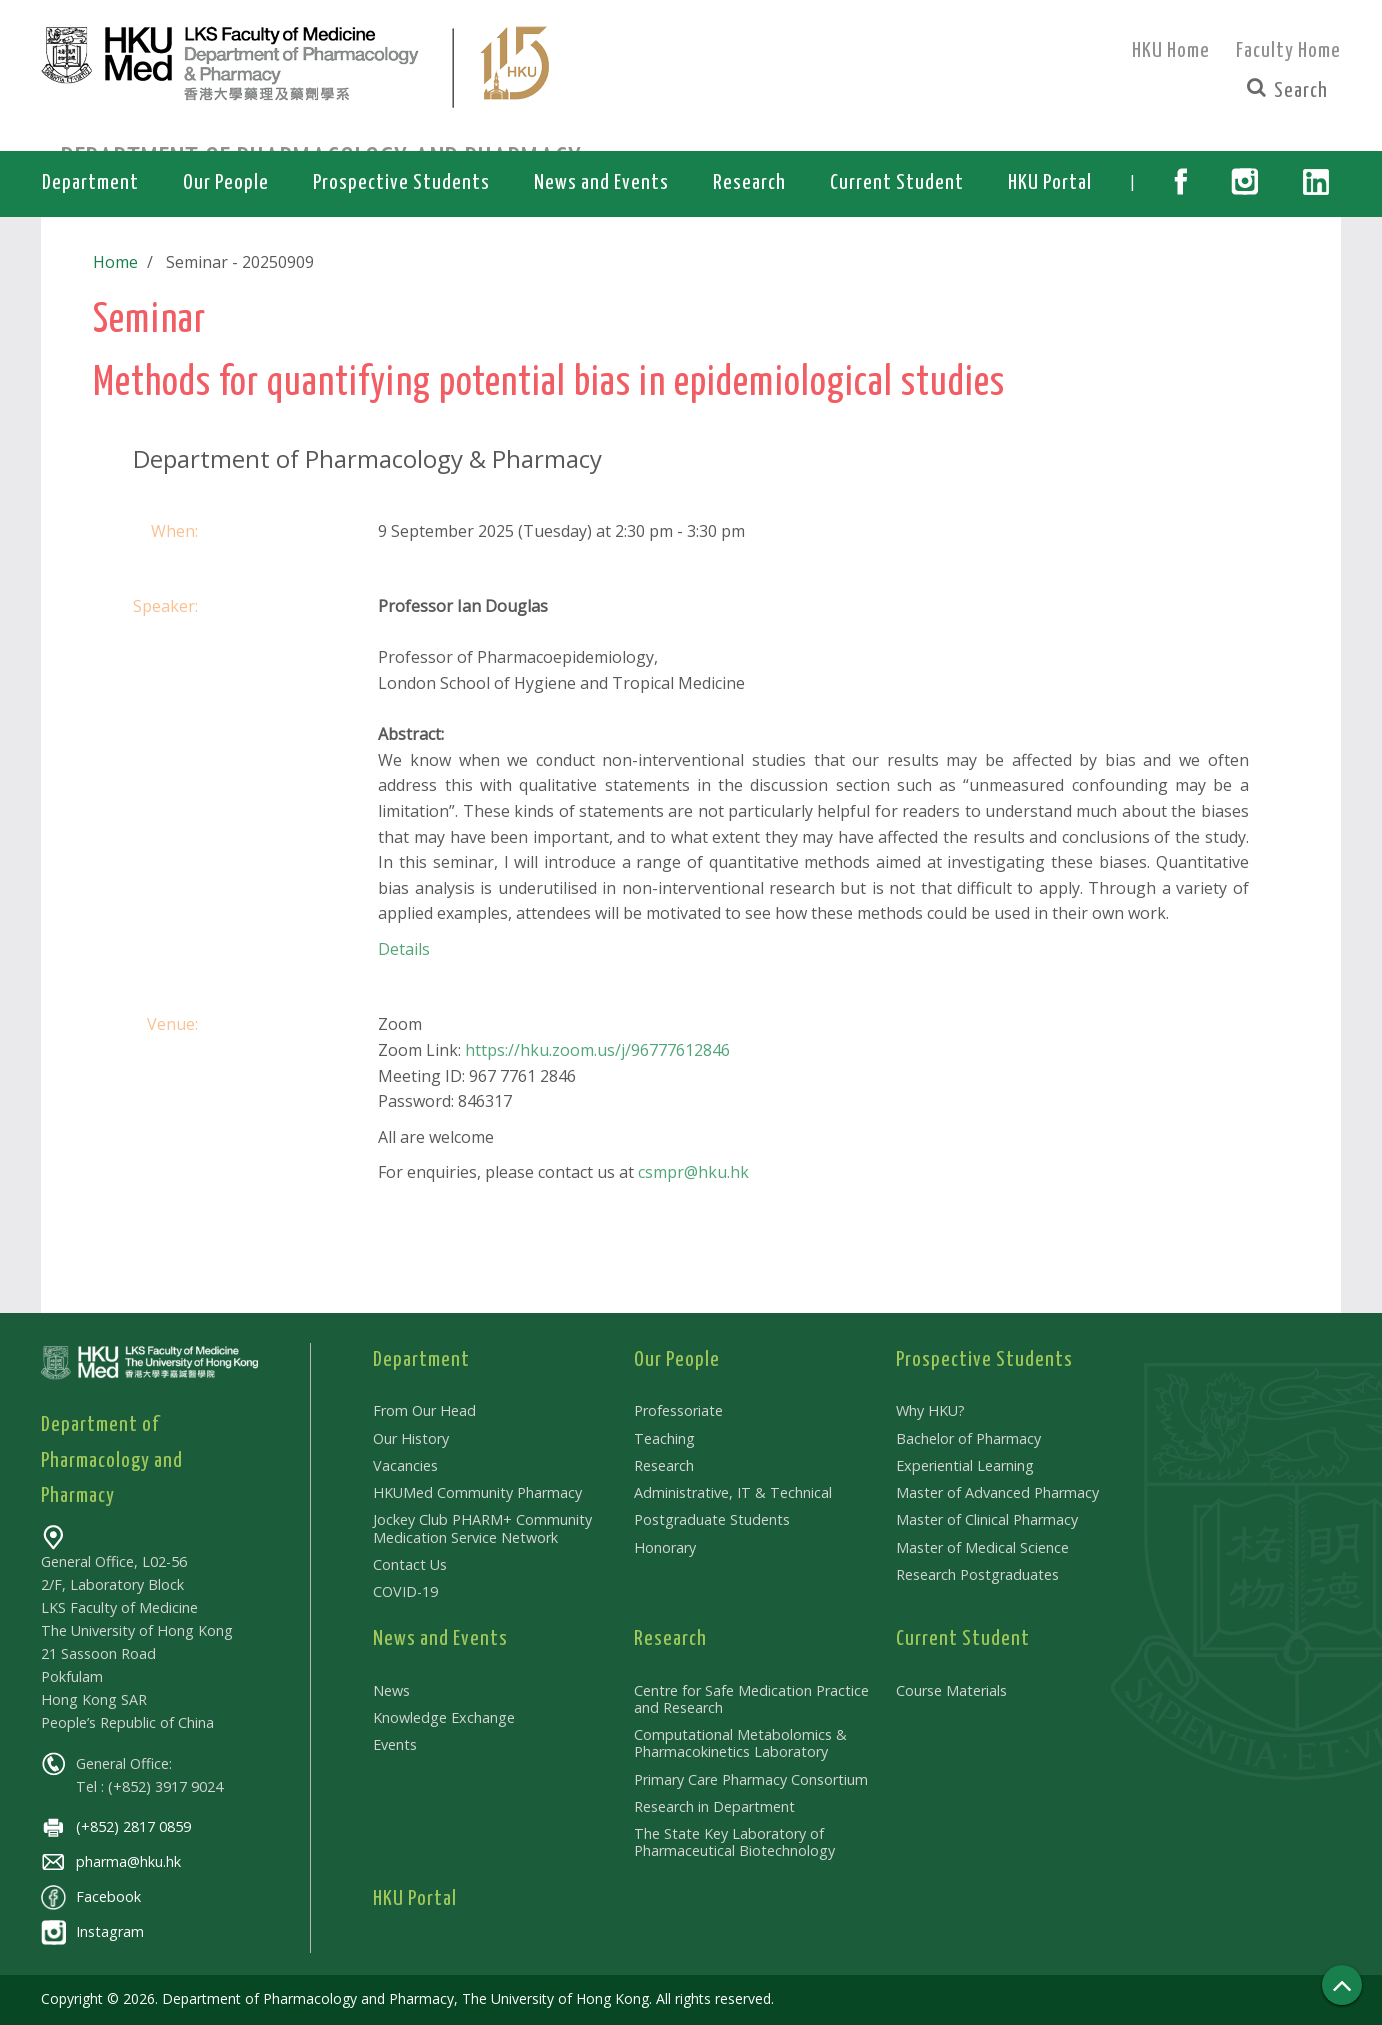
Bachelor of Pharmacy (968, 1438)
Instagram (92, 1931)
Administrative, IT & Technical (733, 1492)
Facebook (91, 1896)
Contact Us (410, 1564)
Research (664, 1465)
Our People (677, 1360)
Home (115, 262)
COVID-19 (405, 1591)
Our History (411, 1438)
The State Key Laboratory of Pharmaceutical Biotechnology (734, 1842)
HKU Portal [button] (1050, 183)
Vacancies (405, 1465)
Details (404, 949)
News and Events (440, 1639)
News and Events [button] (601, 183)
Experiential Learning (965, 1465)
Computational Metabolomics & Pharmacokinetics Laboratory (740, 1743)
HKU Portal (415, 1899)
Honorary (665, 1547)
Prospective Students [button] (401, 183)
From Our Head (424, 1410)
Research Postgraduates (977, 1574)
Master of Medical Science (982, 1547)
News (391, 1690)
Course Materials (951, 1690)
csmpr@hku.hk (693, 1172)
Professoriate (678, 1410)
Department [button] (90, 183)
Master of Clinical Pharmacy (987, 1519)
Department (421, 1360)
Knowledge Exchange (444, 1717)
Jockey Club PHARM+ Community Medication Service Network (482, 1528)
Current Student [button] (897, 183)
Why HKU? (930, 1410)
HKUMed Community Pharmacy (477, 1492)
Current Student (963, 1639)
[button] (1180, 184)
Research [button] (749, 183)
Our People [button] (226, 183)
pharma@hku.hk (111, 1861)
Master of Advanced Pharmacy (997, 1492)
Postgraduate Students (712, 1519)
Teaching (664, 1438)
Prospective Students (984, 1360)
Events (395, 1744)
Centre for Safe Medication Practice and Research (751, 1699)
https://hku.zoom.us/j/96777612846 (597, 1050)
